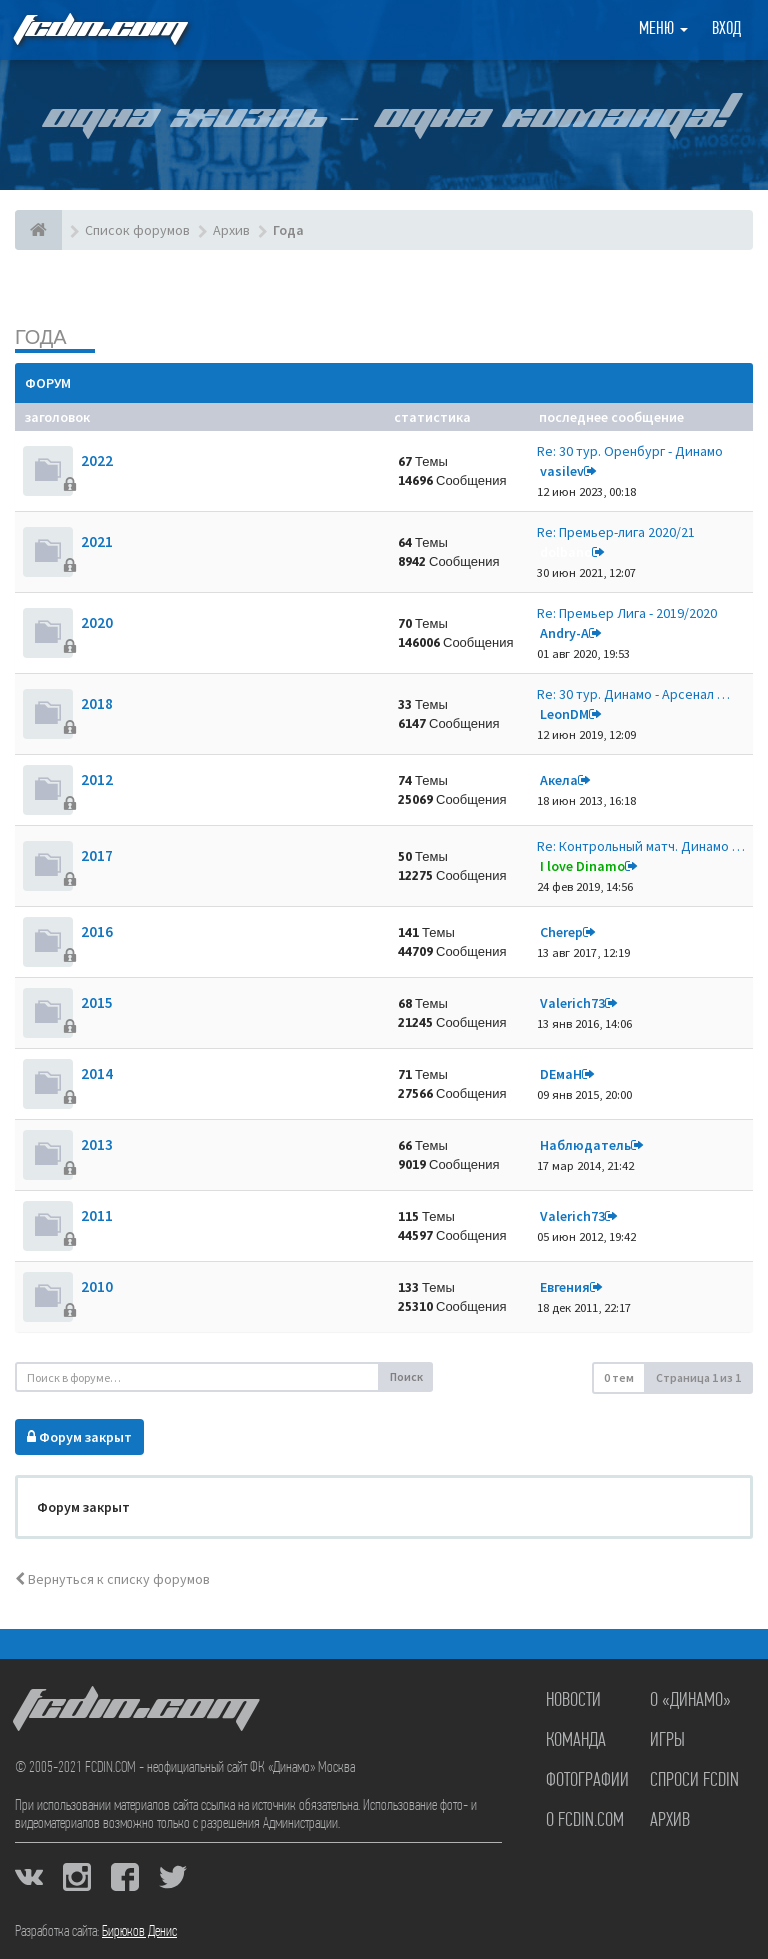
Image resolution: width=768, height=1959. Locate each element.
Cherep (561, 932)
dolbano (566, 552)
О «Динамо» (690, 1701)
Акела (559, 780)
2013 (97, 1144)
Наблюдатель (585, 1145)
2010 (97, 1286)
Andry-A (564, 633)
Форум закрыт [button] (79, 1437)
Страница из (698, 1377)
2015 (97, 1002)
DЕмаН (561, 1074)
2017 (97, 855)
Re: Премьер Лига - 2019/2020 (627, 613)
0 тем (619, 1377)
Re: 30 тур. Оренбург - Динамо (630, 451)
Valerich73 (572, 1003)
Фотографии (587, 1781)
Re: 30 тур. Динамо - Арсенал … (633, 694)
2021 (97, 541)
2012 (97, 779)
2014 (97, 1073)
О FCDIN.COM (585, 1821)
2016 (97, 931)
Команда (576, 1741)
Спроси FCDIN (694, 1781)
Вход (726, 29)
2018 (97, 703)
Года (41, 336)
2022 (97, 460)
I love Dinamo (582, 866)
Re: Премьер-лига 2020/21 (616, 532)
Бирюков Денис (139, 1932)
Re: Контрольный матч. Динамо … (641, 846)
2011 (97, 1215)
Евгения (565, 1287)
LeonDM (564, 714)
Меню (663, 29)
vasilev (562, 471)
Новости (573, 1701)
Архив (670, 1821)
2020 (97, 622)
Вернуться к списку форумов (112, 1579)
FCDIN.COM (99, 29)
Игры (667, 1741)
